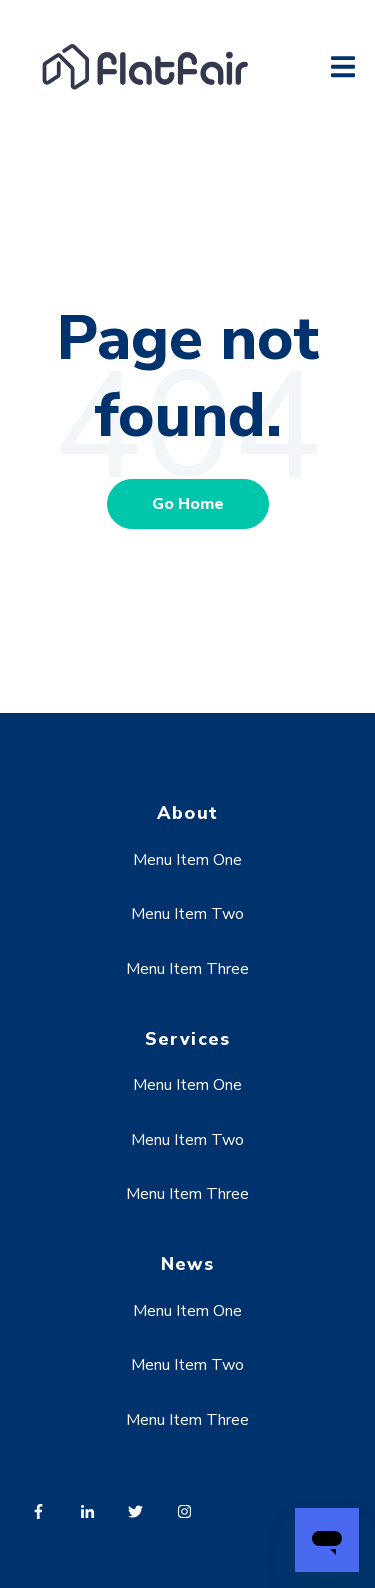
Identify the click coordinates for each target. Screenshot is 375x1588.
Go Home (188, 504)
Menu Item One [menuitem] (187, 860)
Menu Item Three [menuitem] (187, 969)
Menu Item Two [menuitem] (187, 914)
